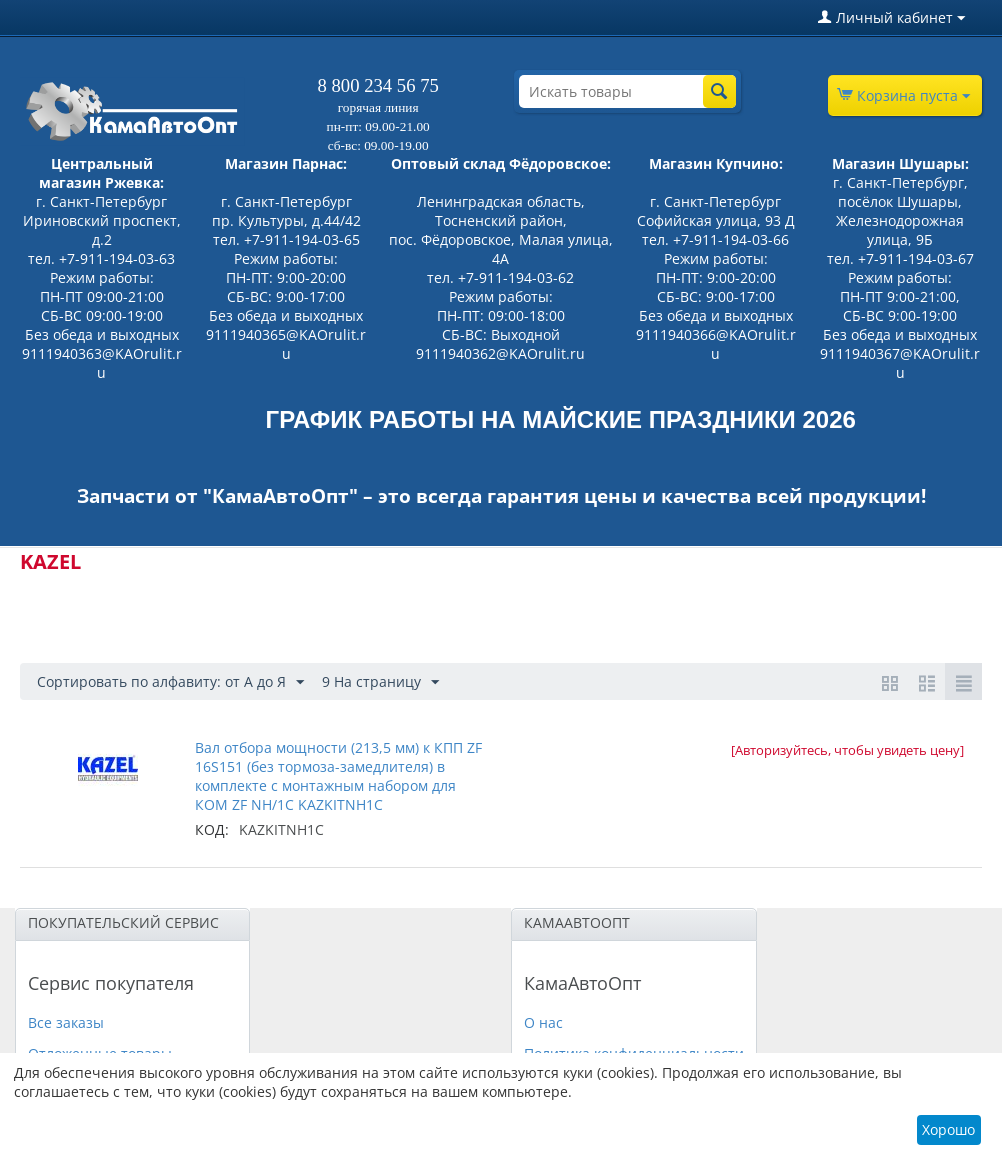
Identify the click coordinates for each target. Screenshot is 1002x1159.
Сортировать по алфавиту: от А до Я (170, 682)
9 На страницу (380, 682)
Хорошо (948, 1129)
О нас (543, 1022)
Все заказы (66, 1022)
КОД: (212, 829)
